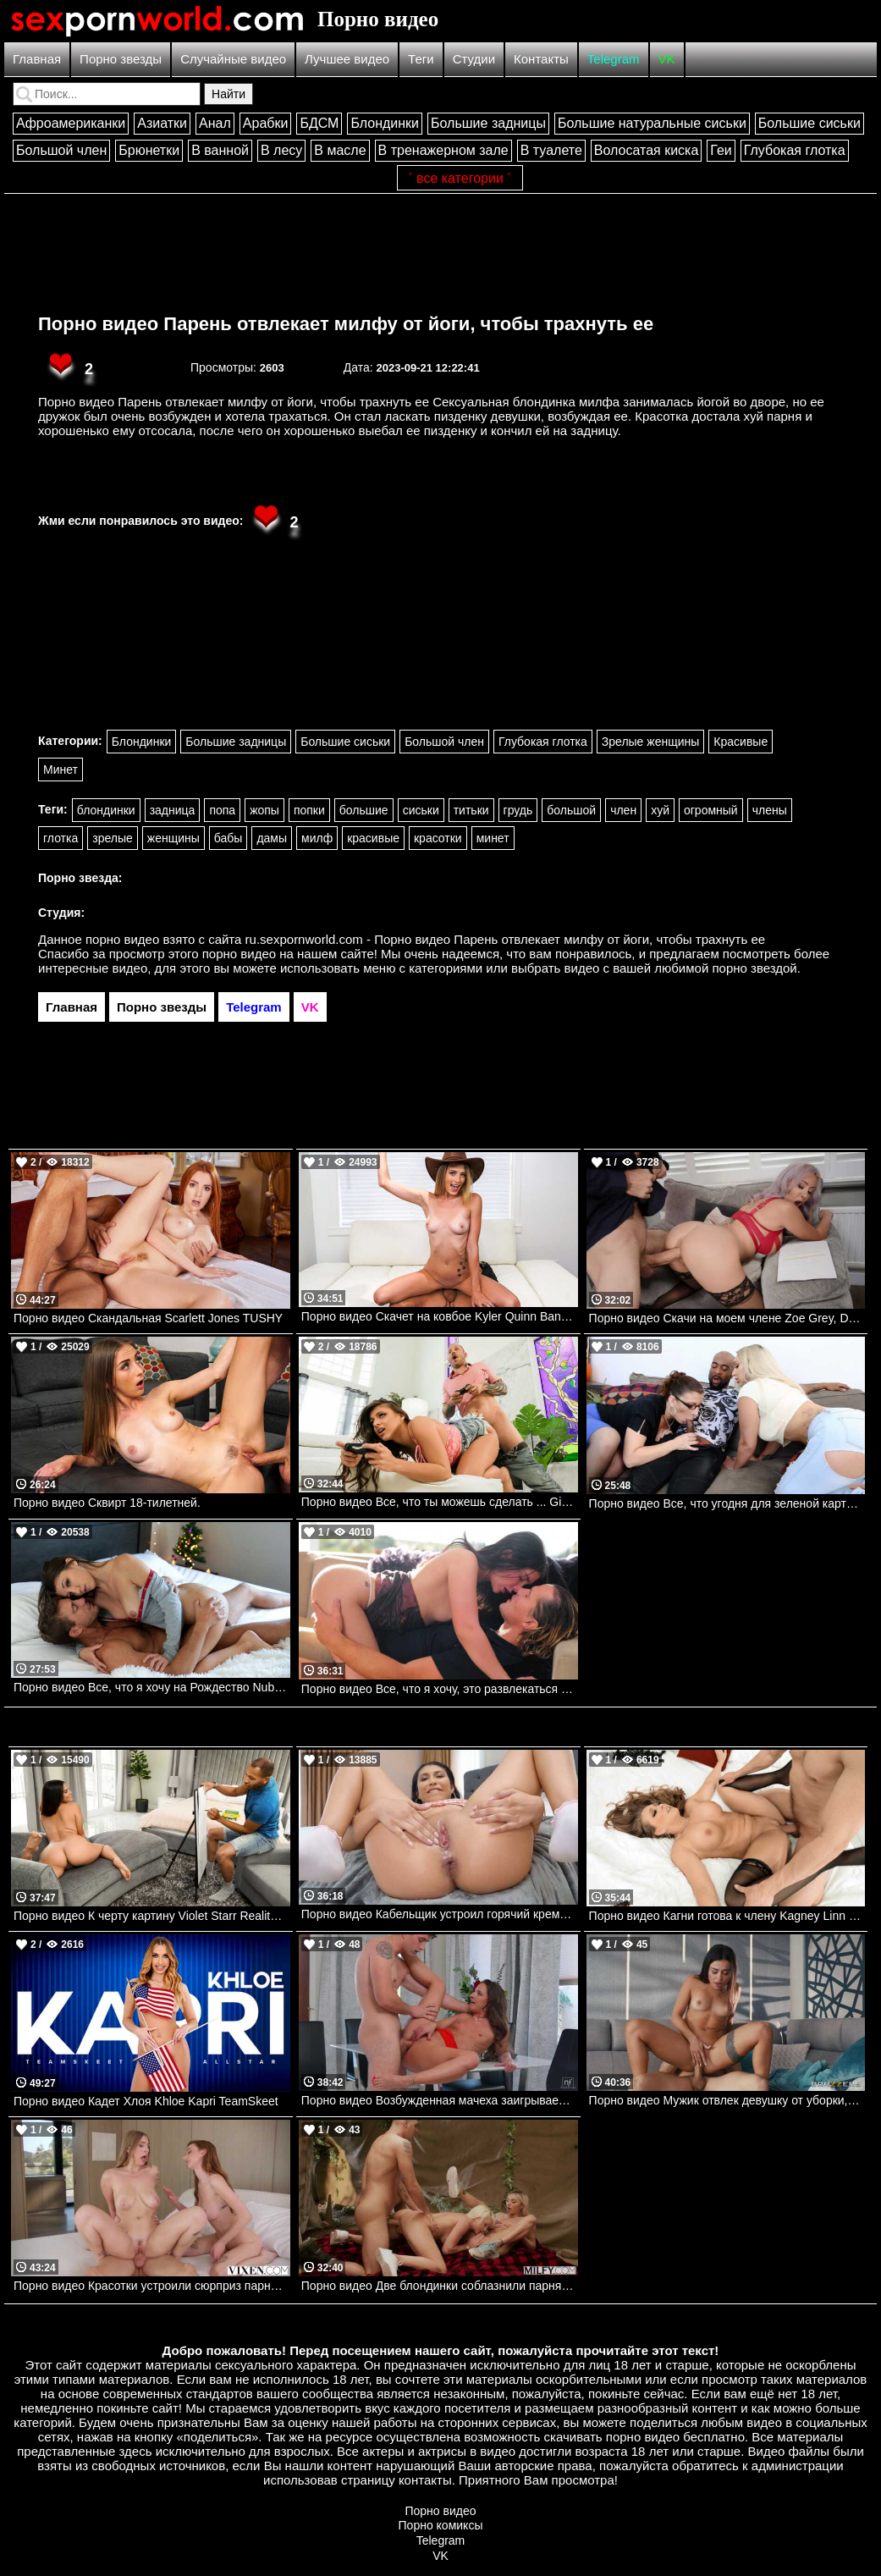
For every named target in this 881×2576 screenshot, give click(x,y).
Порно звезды (121, 59)
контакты (425, 2480)
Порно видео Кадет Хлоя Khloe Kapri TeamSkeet (146, 2101)
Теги (421, 59)
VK (666, 59)
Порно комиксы (441, 2525)
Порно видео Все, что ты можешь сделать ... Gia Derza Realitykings (439, 1502)
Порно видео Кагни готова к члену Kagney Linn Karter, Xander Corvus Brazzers (727, 1915)
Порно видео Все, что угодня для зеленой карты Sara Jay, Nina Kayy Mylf (727, 1503)
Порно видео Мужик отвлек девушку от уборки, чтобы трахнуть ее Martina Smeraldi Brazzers (727, 2100)
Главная (37, 59)
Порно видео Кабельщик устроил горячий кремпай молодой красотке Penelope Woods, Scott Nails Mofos (439, 1914)
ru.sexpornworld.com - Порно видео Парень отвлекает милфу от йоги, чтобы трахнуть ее (505, 939)
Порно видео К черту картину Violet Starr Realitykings (152, 1915)
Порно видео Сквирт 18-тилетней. (107, 1502)
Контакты (541, 59)
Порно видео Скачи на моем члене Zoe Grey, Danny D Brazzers (727, 1318)
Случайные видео (233, 59)
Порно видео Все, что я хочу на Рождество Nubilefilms (152, 1687)
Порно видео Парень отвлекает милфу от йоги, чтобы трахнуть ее (345, 323)
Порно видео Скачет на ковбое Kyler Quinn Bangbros (439, 1316)
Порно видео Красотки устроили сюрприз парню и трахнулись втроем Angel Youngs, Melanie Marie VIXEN (152, 2285)
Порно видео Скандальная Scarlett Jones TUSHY (148, 1318)
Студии (474, 59)
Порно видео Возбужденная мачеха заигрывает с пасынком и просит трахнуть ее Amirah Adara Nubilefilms (439, 2100)
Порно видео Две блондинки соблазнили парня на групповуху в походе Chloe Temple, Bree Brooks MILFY (439, 2285)
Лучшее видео (347, 59)
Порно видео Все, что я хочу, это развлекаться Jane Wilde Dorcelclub (439, 1689)
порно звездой (754, 968)
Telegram (613, 59)
